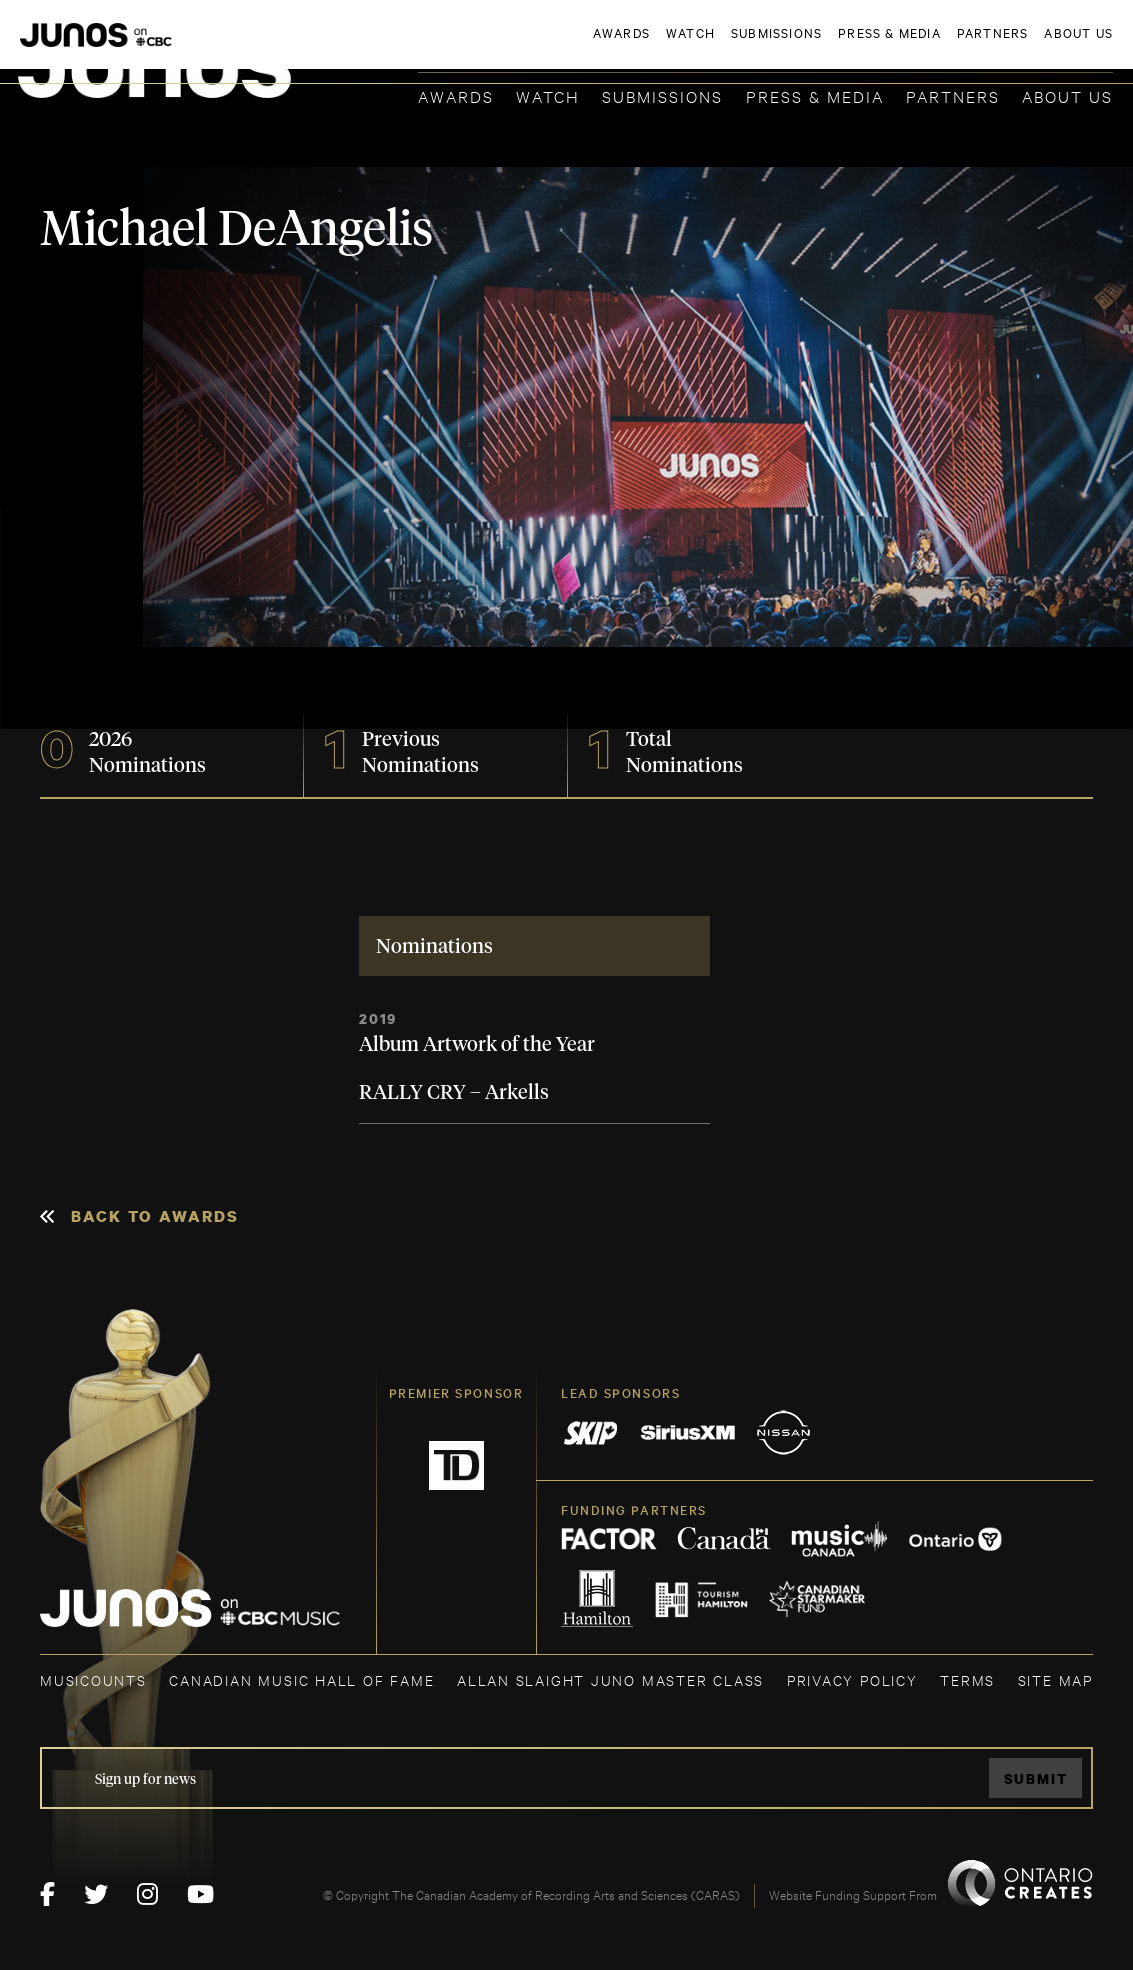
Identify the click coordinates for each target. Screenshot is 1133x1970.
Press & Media (815, 95)
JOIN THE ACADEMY (834, 47)
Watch (548, 95)
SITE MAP (1055, 1679)
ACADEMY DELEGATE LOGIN (1018, 47)
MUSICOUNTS (93, 1679)
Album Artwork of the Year (477, 1045)
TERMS (967, 1679)
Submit (1036, 1778)
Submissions (662, 95)
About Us (1067, 95)
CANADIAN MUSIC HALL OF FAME (301, 1679)
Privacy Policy (852, 1679)
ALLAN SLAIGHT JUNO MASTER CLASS (610, 1679)
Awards (456, 95)
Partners (953, 95)
